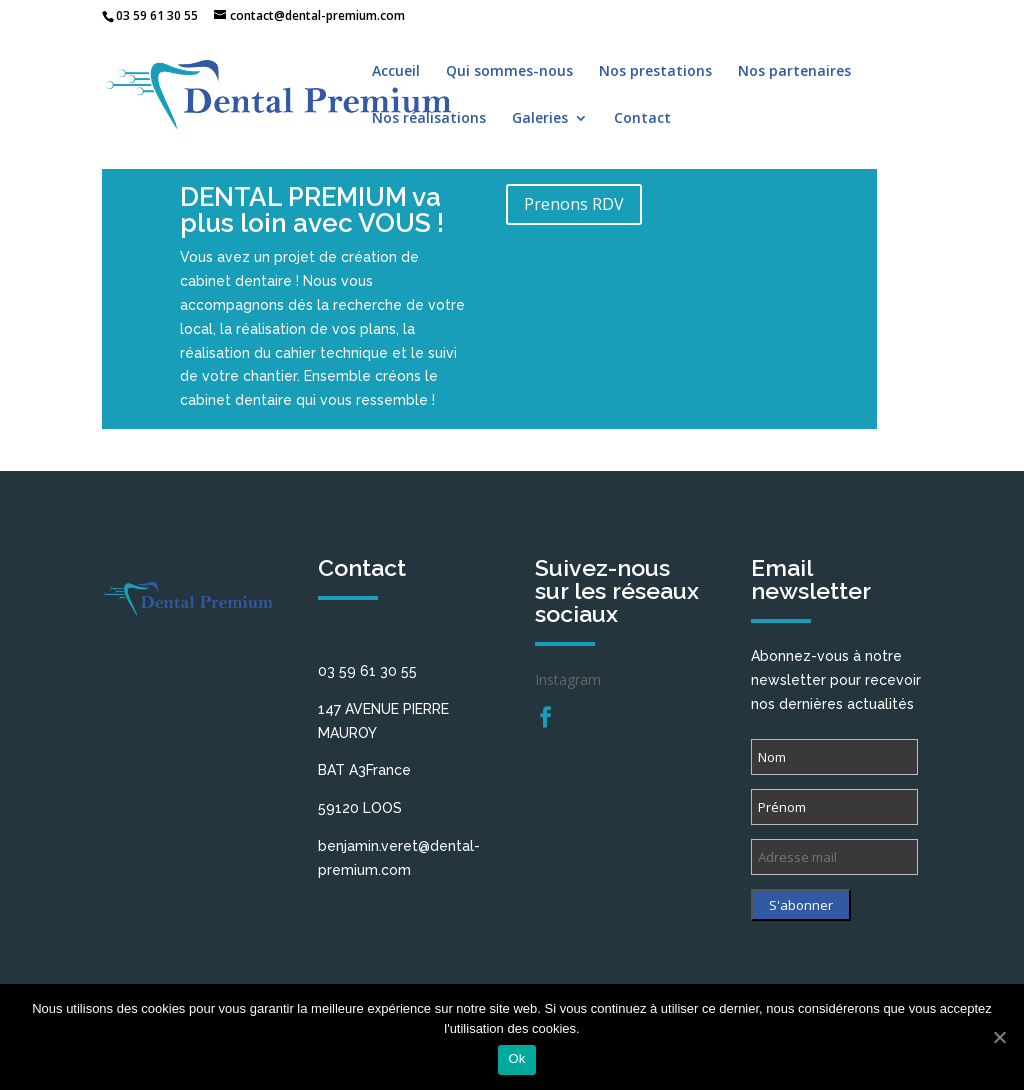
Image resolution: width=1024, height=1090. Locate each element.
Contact (642, 119)
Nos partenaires (794, 72)
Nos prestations (655, 72)
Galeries (540, 119)
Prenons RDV (574, 204)
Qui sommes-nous (509, 72)
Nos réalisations (429, 119)
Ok (516, 1058)
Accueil (396, 72)
